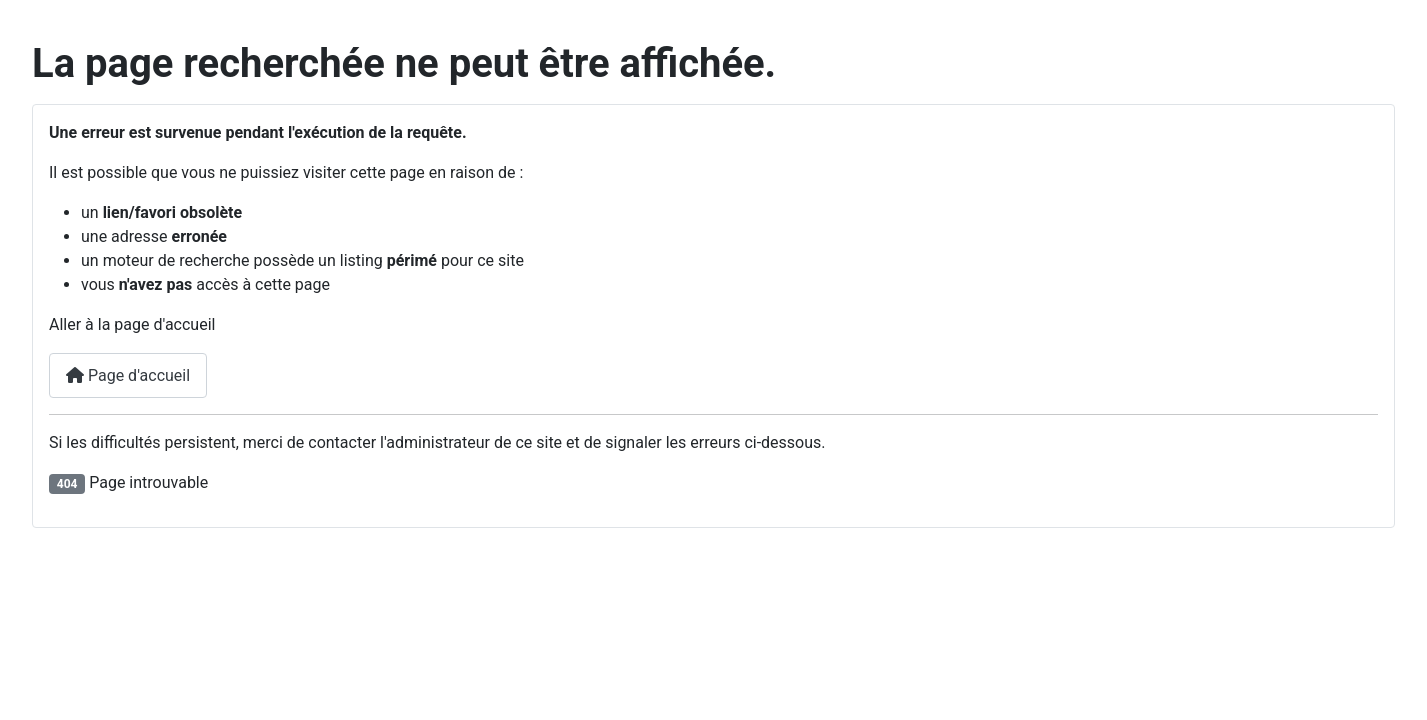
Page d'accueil (128, 375)
